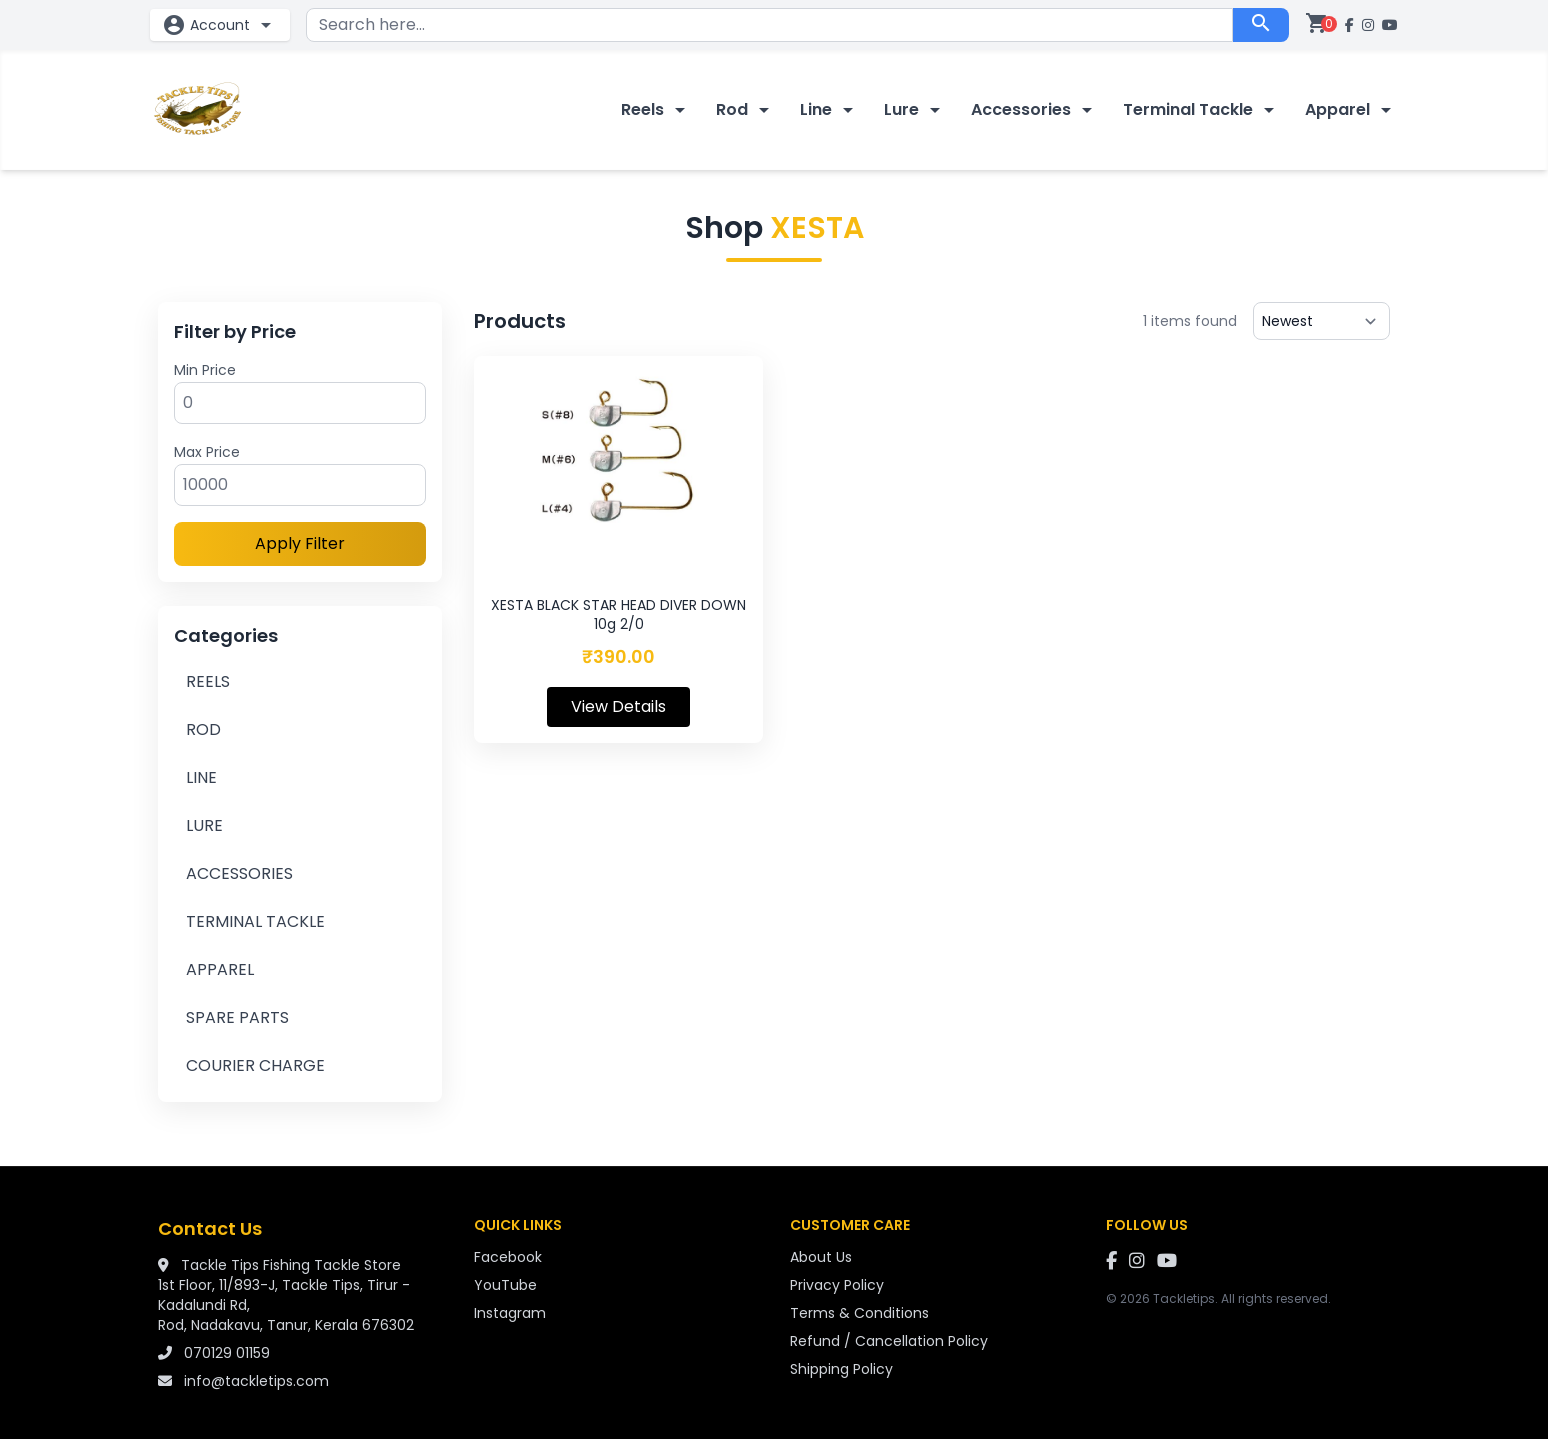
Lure (915, 109)
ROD (203, 729)
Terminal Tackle (1202, 109)
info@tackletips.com (256, 1381)
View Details (618, 706)
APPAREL (220, 969)
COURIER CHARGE (255, 1065)
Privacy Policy (837, 1285)
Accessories (1035, 109)
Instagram (510, 1313)
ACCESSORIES (239, 873)
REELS (208, 681)
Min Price (205, 370)
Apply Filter (300, 543)
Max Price (207, 452)
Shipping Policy (841, 1369)
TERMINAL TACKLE (255, 921)
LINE (201, 777)
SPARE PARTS (237, 1017)
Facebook (508, 1257)
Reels (656, 109)
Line (830, 109)
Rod (746, 109)
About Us (821, 1257)
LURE (204, 825)
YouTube (505, 1285)
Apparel (1351, 109)
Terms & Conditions (859, 1313)
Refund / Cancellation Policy (889, 1341)
